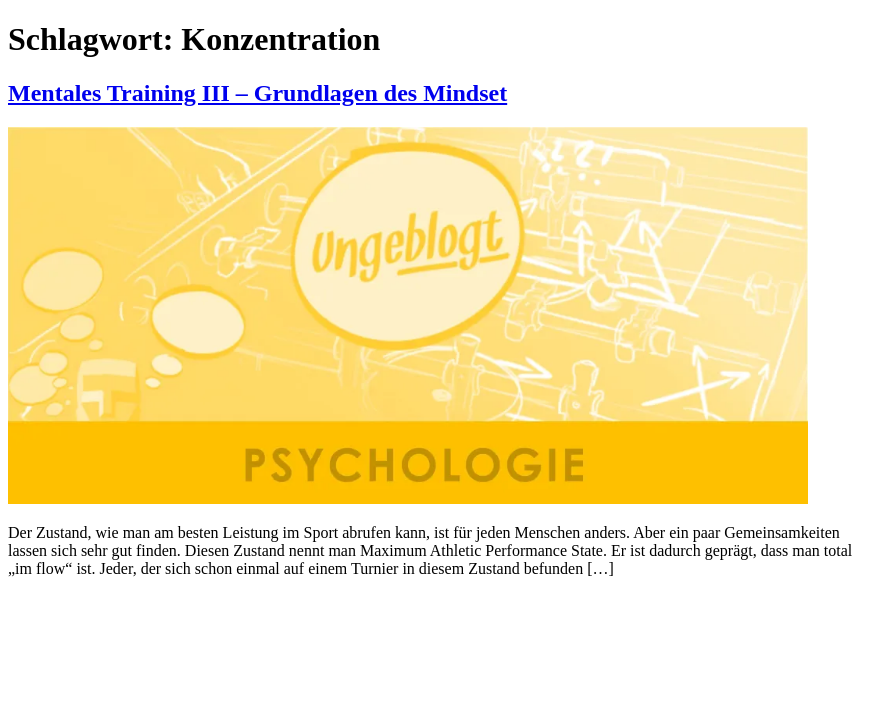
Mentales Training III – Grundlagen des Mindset (257, 93)
